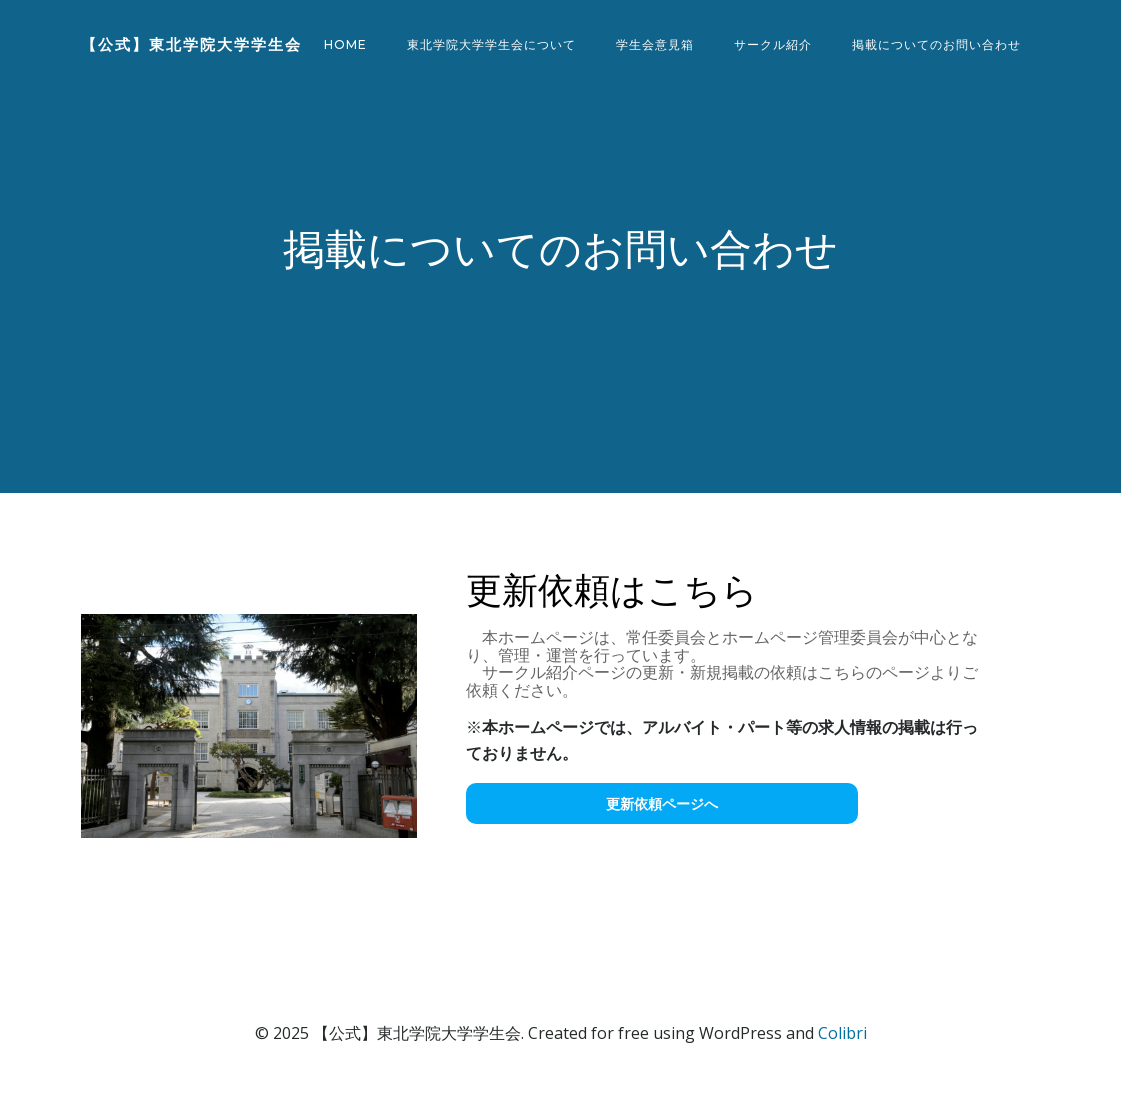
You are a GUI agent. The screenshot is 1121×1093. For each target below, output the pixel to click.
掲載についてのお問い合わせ (936, 44)
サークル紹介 (773, 44)
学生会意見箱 (655, 44)
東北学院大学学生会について (491, 44)
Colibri (842, 1033)
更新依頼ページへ (662, 803)
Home (345, 44)
